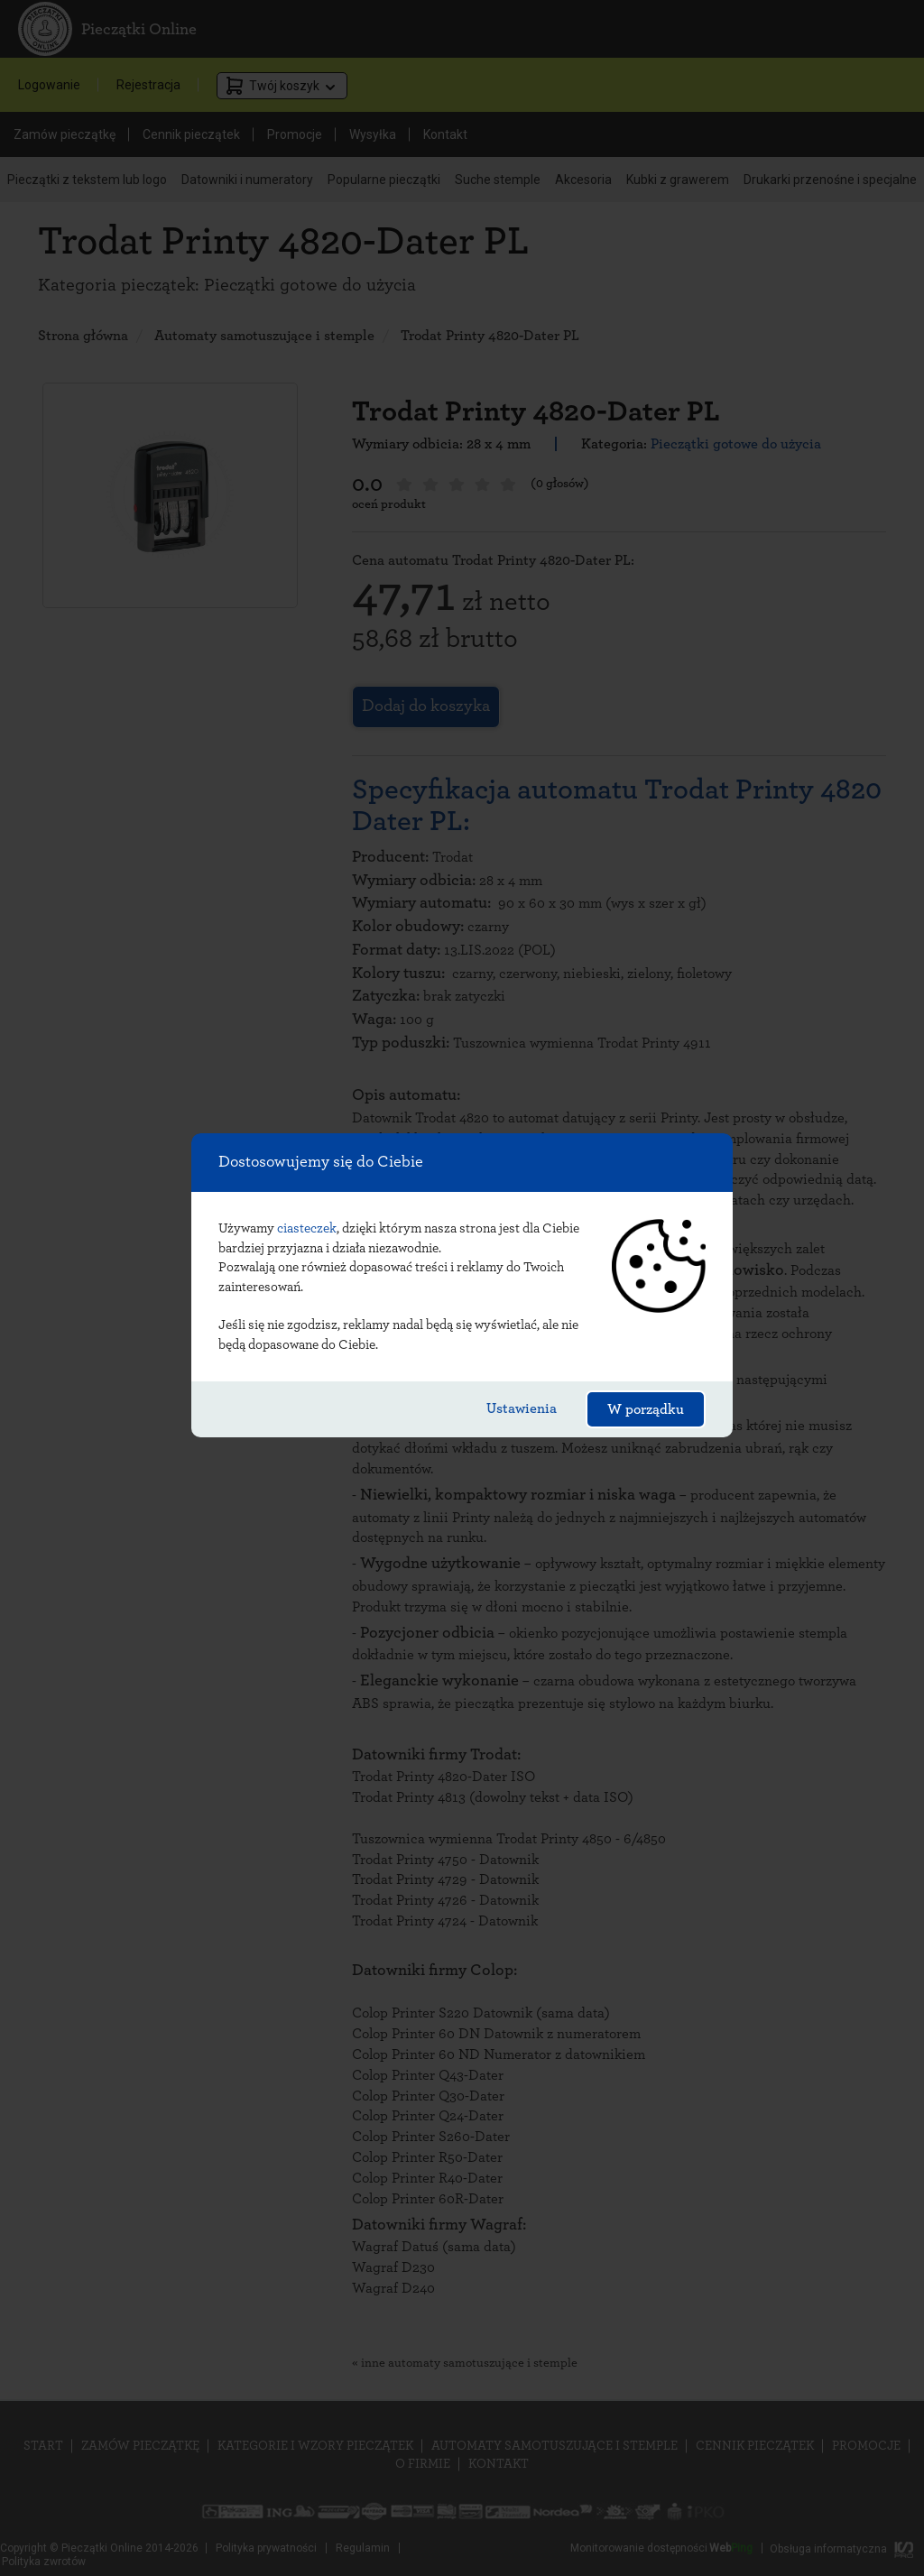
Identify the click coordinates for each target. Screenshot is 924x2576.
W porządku (645, 1409)
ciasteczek (307, 1228)
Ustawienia (521, 1408)
